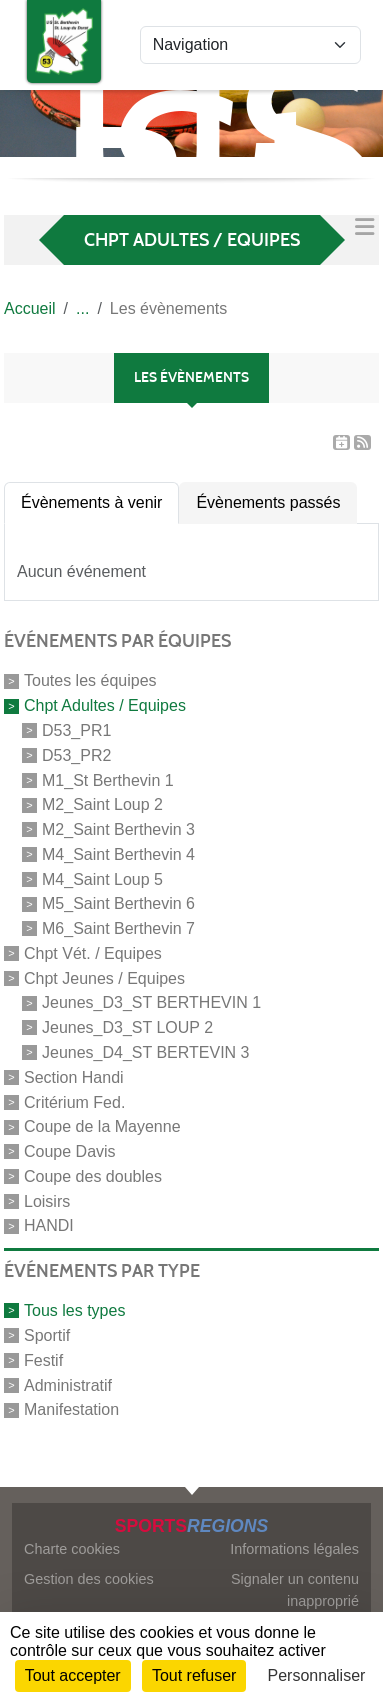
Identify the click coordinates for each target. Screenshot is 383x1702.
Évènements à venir (91, 502)
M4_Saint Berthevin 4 (118, 854)
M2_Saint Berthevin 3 (118, 829)
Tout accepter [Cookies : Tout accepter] (73, 1675)
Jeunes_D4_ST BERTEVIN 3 (146, 1052)
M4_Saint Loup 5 (102, 878)
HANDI (49, 1225)
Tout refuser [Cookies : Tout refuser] (194, 1675)
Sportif (47, 1335)
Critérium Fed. (74, 1101)
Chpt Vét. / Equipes (93, 953)
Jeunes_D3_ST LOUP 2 (127, 1027)
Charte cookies (72, 1549)
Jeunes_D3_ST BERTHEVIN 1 (151, 1002)
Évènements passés (268, 502)
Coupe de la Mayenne (102, 1126)
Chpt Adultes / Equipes (105, 705)
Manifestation (71, 1409)
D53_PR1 (76, 730)
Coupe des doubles (93, 1176)
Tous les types (74, 1310)
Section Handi (74, 1077)
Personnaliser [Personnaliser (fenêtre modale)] (317, 1675)
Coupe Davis (70, 1151)
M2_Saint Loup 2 (102, 804)
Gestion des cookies (89, 1579)
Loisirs (47, 1200)
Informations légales (294, 1549)
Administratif (68, 1384)
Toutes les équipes (90, 680)
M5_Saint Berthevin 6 (118, 903)
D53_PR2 (76, 755)
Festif (43, 1360)
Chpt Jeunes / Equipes (104, 977)
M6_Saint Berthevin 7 (118, 928)
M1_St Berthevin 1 (108, 779)
